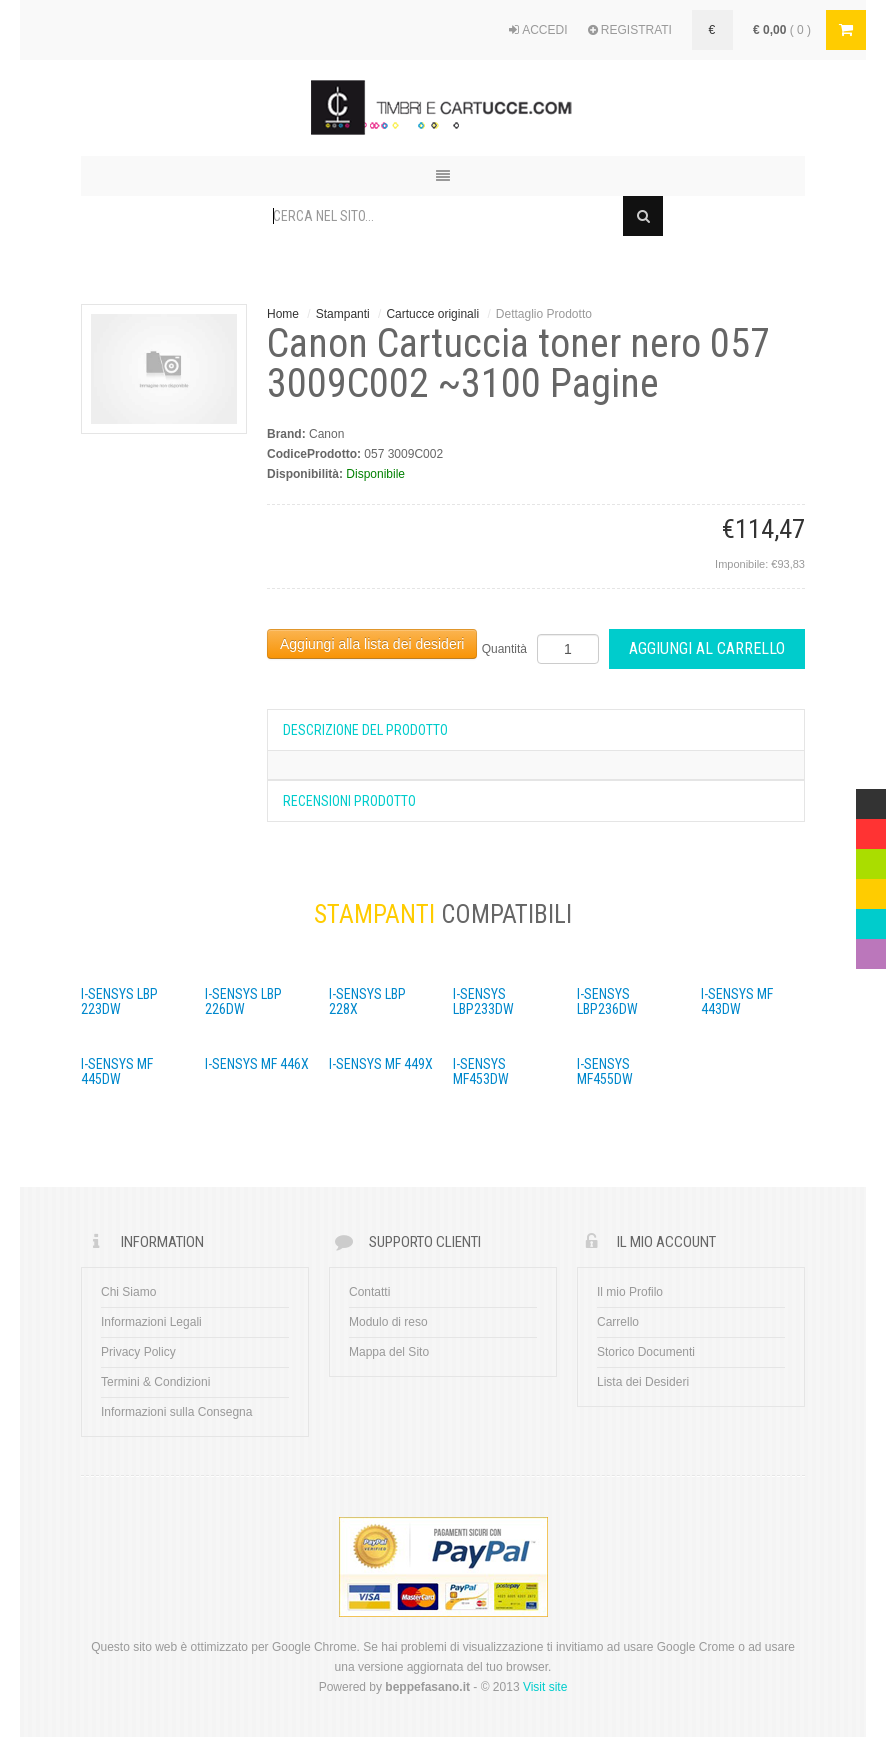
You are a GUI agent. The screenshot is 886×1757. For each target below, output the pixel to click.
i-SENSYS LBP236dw (607, 1001)
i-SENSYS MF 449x (381, 1064)
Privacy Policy (138, 1352)
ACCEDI (538, 30)
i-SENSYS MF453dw (481, 1071)
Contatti (369, 1292)
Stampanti (343, 314)
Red (867, 829)
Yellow (871, 889)
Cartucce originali (432, 314)
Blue (868, 919)
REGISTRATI (630, 30)
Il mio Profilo (630, 1292)
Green (871, 859)
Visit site (545, 1687)
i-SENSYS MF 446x (257, 1064)
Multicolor (871, 799)
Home (283, 314)
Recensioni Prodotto (349, 801)
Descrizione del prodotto (365, 730)
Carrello (618, 1322)
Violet (871, 949)
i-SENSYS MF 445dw (117, 1071)
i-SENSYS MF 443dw (737, 1001)
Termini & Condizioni (155, 1382)
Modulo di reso (388, 1322)
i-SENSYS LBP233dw (483, 1001)
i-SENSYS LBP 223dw (119, 1001)
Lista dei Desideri (643, 1382)
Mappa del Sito (389, 1352)
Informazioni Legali (151, 1322)
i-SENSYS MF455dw (605, 1071)
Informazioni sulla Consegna (176, 1412)
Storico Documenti (646, 1352)
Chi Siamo (128, 1292)
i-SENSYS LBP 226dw (243, 1001)
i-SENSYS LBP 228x (367, 1001)
